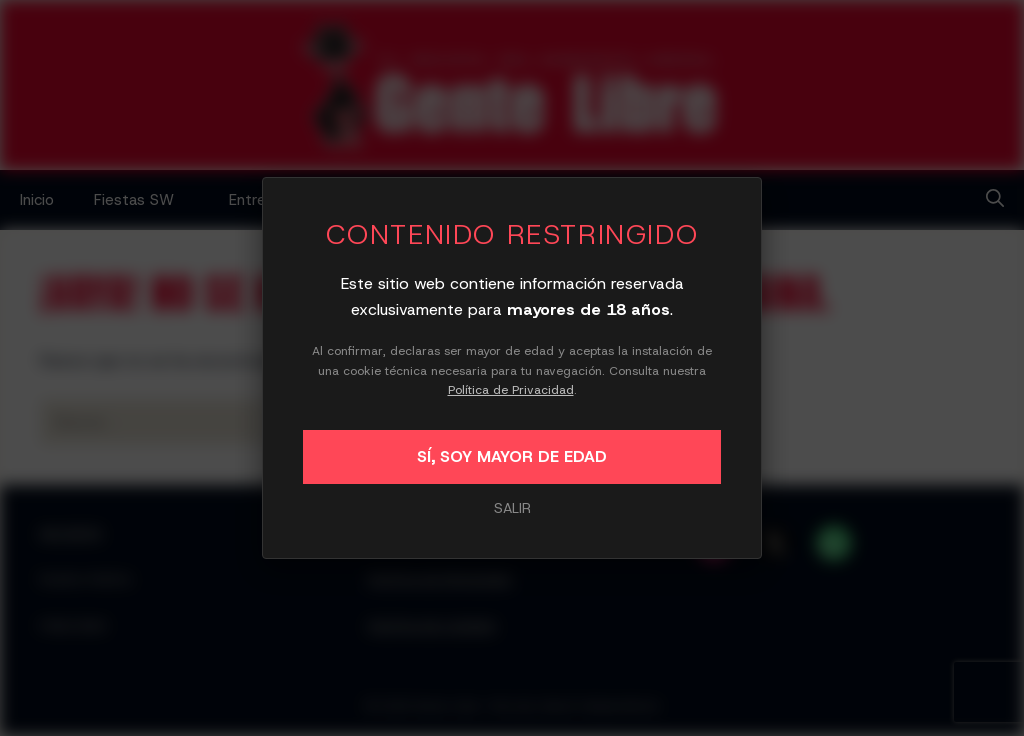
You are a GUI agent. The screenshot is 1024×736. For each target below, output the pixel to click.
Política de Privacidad (511, 390)
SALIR (512, 508)
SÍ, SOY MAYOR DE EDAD (512, 456)
